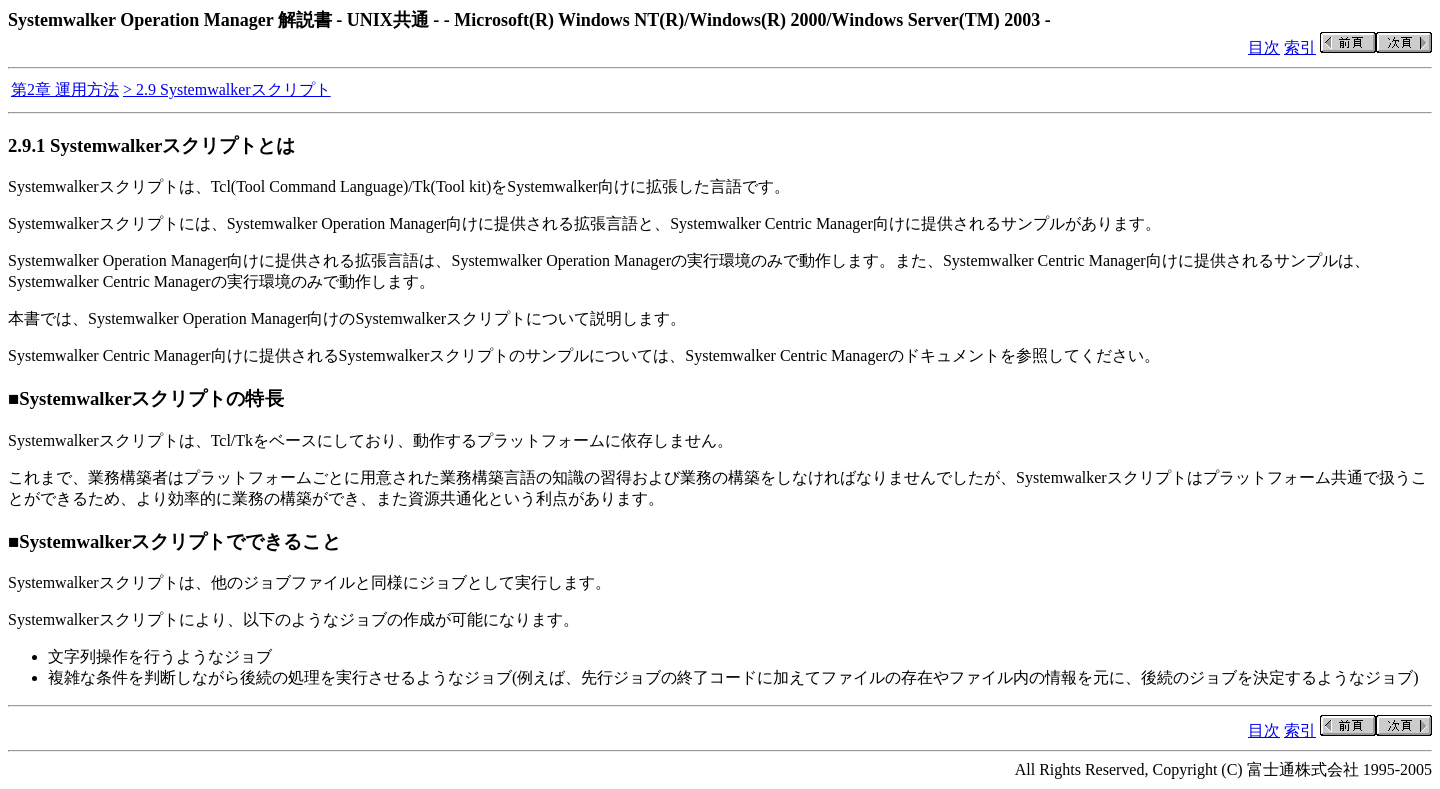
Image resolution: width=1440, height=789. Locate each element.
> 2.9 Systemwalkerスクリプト (227, 89)
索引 (1300, 47)
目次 (1264, 47)
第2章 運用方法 (65, 89)
